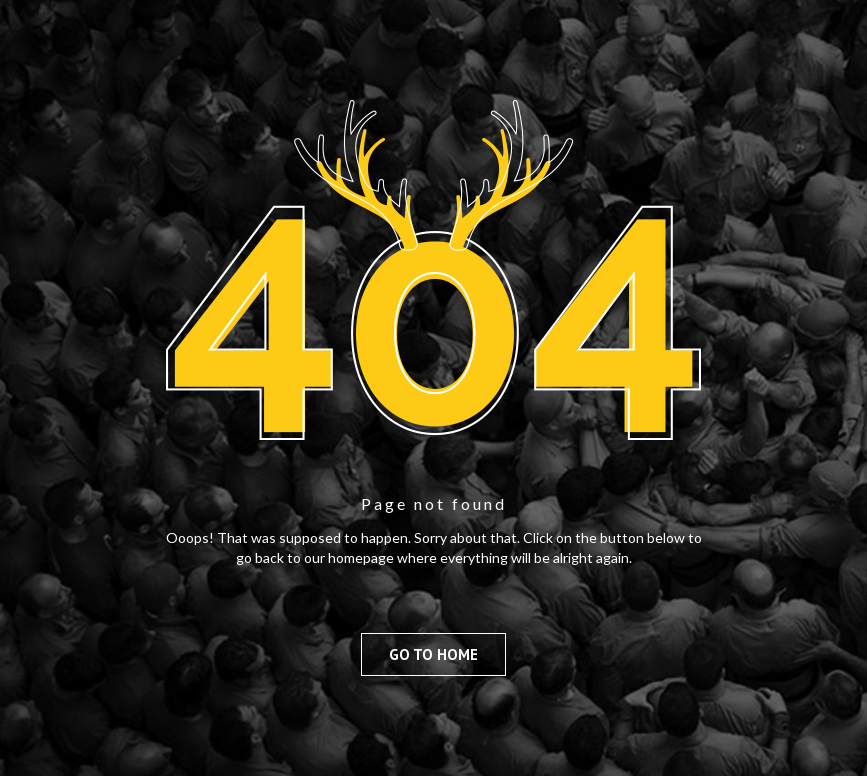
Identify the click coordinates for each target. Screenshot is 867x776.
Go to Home (433, 654)
